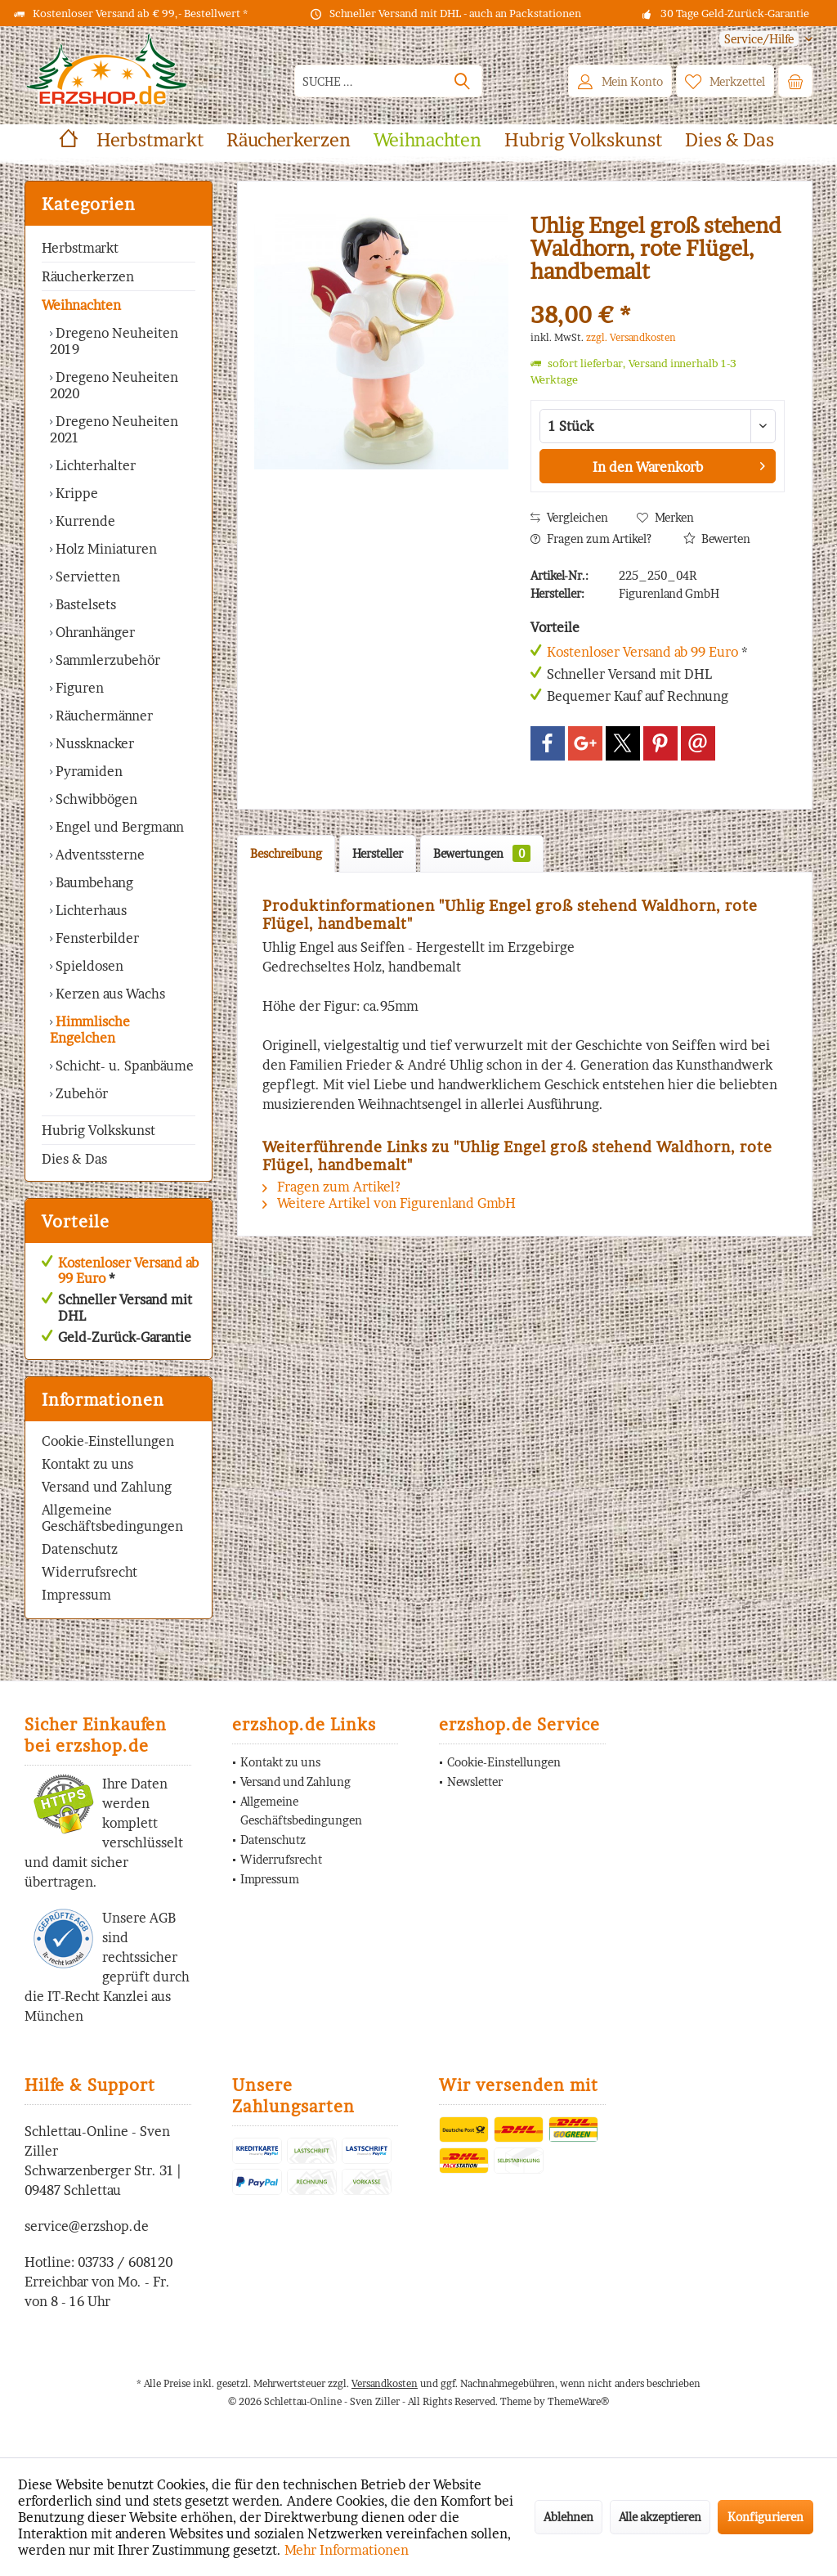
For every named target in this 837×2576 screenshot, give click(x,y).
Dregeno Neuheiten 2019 (114, 341)
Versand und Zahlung (107, 1487)
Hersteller (377, 853)
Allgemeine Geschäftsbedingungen (112, 1517)
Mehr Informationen (346, 2550)
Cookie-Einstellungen (108, 1441)
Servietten (86, 576)
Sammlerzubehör (106, 660)
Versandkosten (384, 2383)
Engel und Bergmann (118, 827)
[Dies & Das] (730, 140)
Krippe (75, 493)
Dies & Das (74, 1159)
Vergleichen (569, 517)
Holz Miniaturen (104, 549)
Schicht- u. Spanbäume (123, 1065)
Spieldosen (87, 966)
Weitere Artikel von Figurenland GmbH (389, 1203)
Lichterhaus (89, 910)
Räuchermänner (102, 715)
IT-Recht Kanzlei (97, 1996)
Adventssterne (98, 854)
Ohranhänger (93, 632)
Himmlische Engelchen (90, 1029)
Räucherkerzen (88, 276)
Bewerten (716, 538)
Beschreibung (286, 853)
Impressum (76, 1594)
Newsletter (475, 1781)
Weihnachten (81, 305)
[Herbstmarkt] (150, 140)
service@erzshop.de (87, 2226)
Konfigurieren (765, 2517)
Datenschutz (80, 1549)
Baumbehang (92, 882)
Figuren (78, 688)
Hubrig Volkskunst (98, 1130)
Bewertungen (481, 853)
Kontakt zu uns (87, 1464)
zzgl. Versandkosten (631, 337)
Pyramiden (87, 771)
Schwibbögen (94, 799)
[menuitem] (759, 39)
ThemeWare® (578, 2401)
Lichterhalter (94, 465)
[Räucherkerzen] (288, 140)
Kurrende (83, 521)
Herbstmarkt (80, 248)
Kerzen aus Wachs (108, 993)
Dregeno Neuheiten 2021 (114, 429)
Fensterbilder (95, 938)
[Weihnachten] (427, 140)
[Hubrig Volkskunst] (583, 140)
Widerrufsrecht (89, 1572)
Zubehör (80, 1093)
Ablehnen (568, 2517)
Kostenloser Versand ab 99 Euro (128, 1270)
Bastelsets (84, 604)
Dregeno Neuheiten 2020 (114, 385)
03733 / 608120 (125, 2262)
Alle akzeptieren (660, 2517)
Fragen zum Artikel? (590, 538)
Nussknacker (93, 743)
